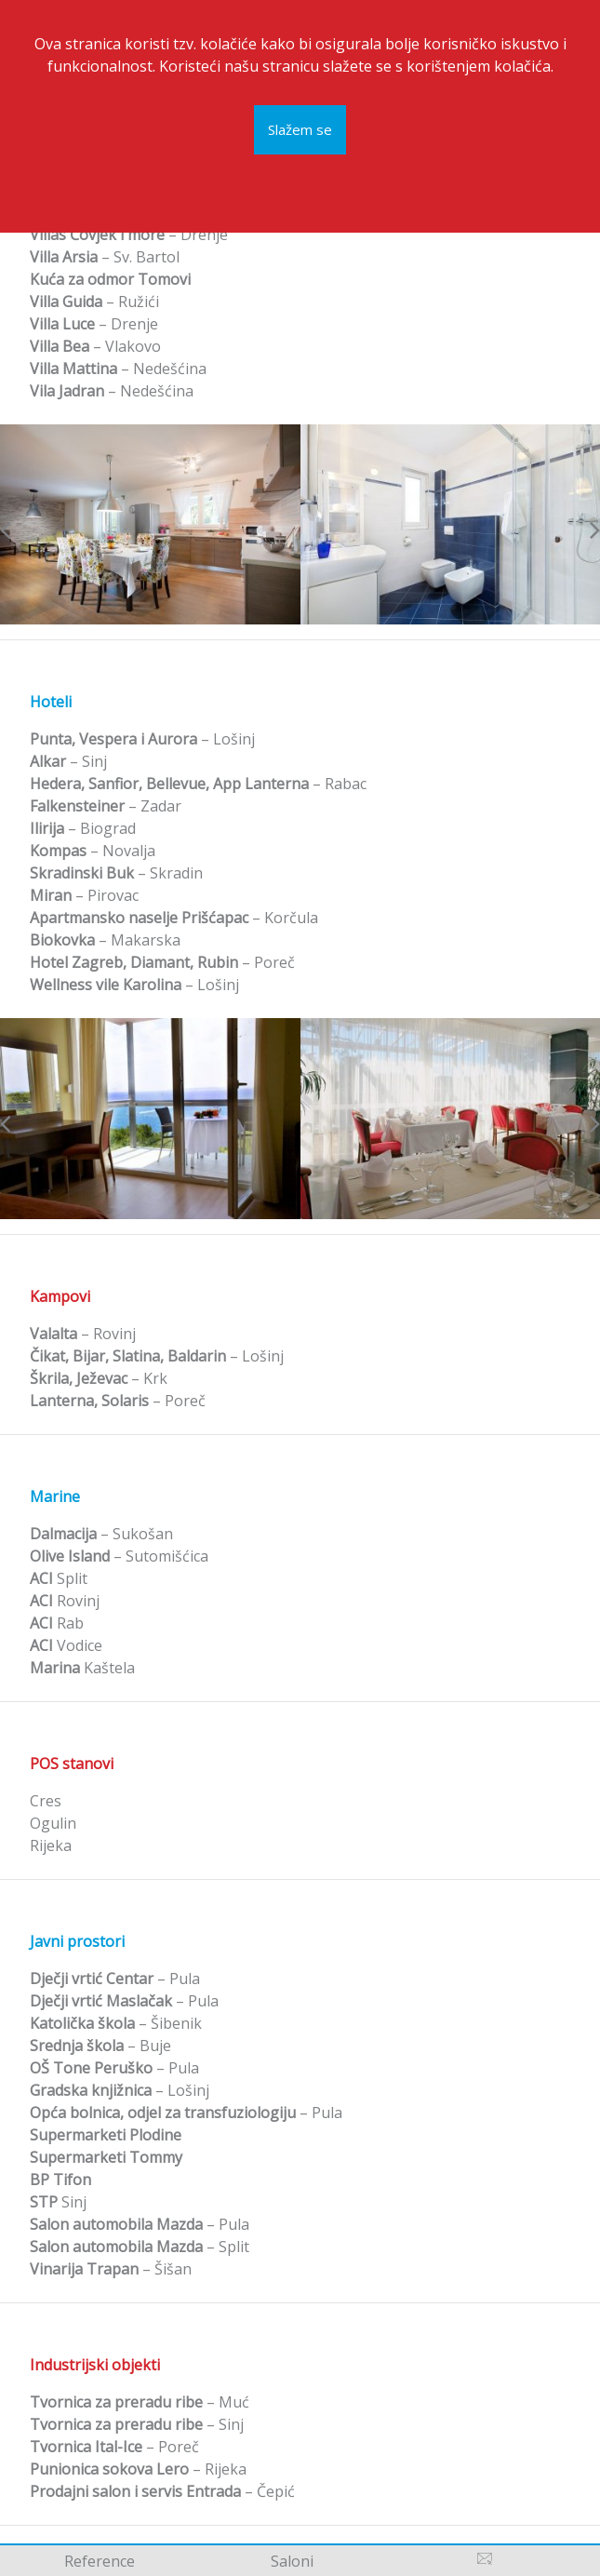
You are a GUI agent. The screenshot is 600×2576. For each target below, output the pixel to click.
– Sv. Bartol (105, 257)
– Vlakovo (95, 346)
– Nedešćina (118, 368)
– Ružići (94, 301)
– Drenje (129, 234)
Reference (99, 2561)
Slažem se (300, 123)
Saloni (292, 2561)
